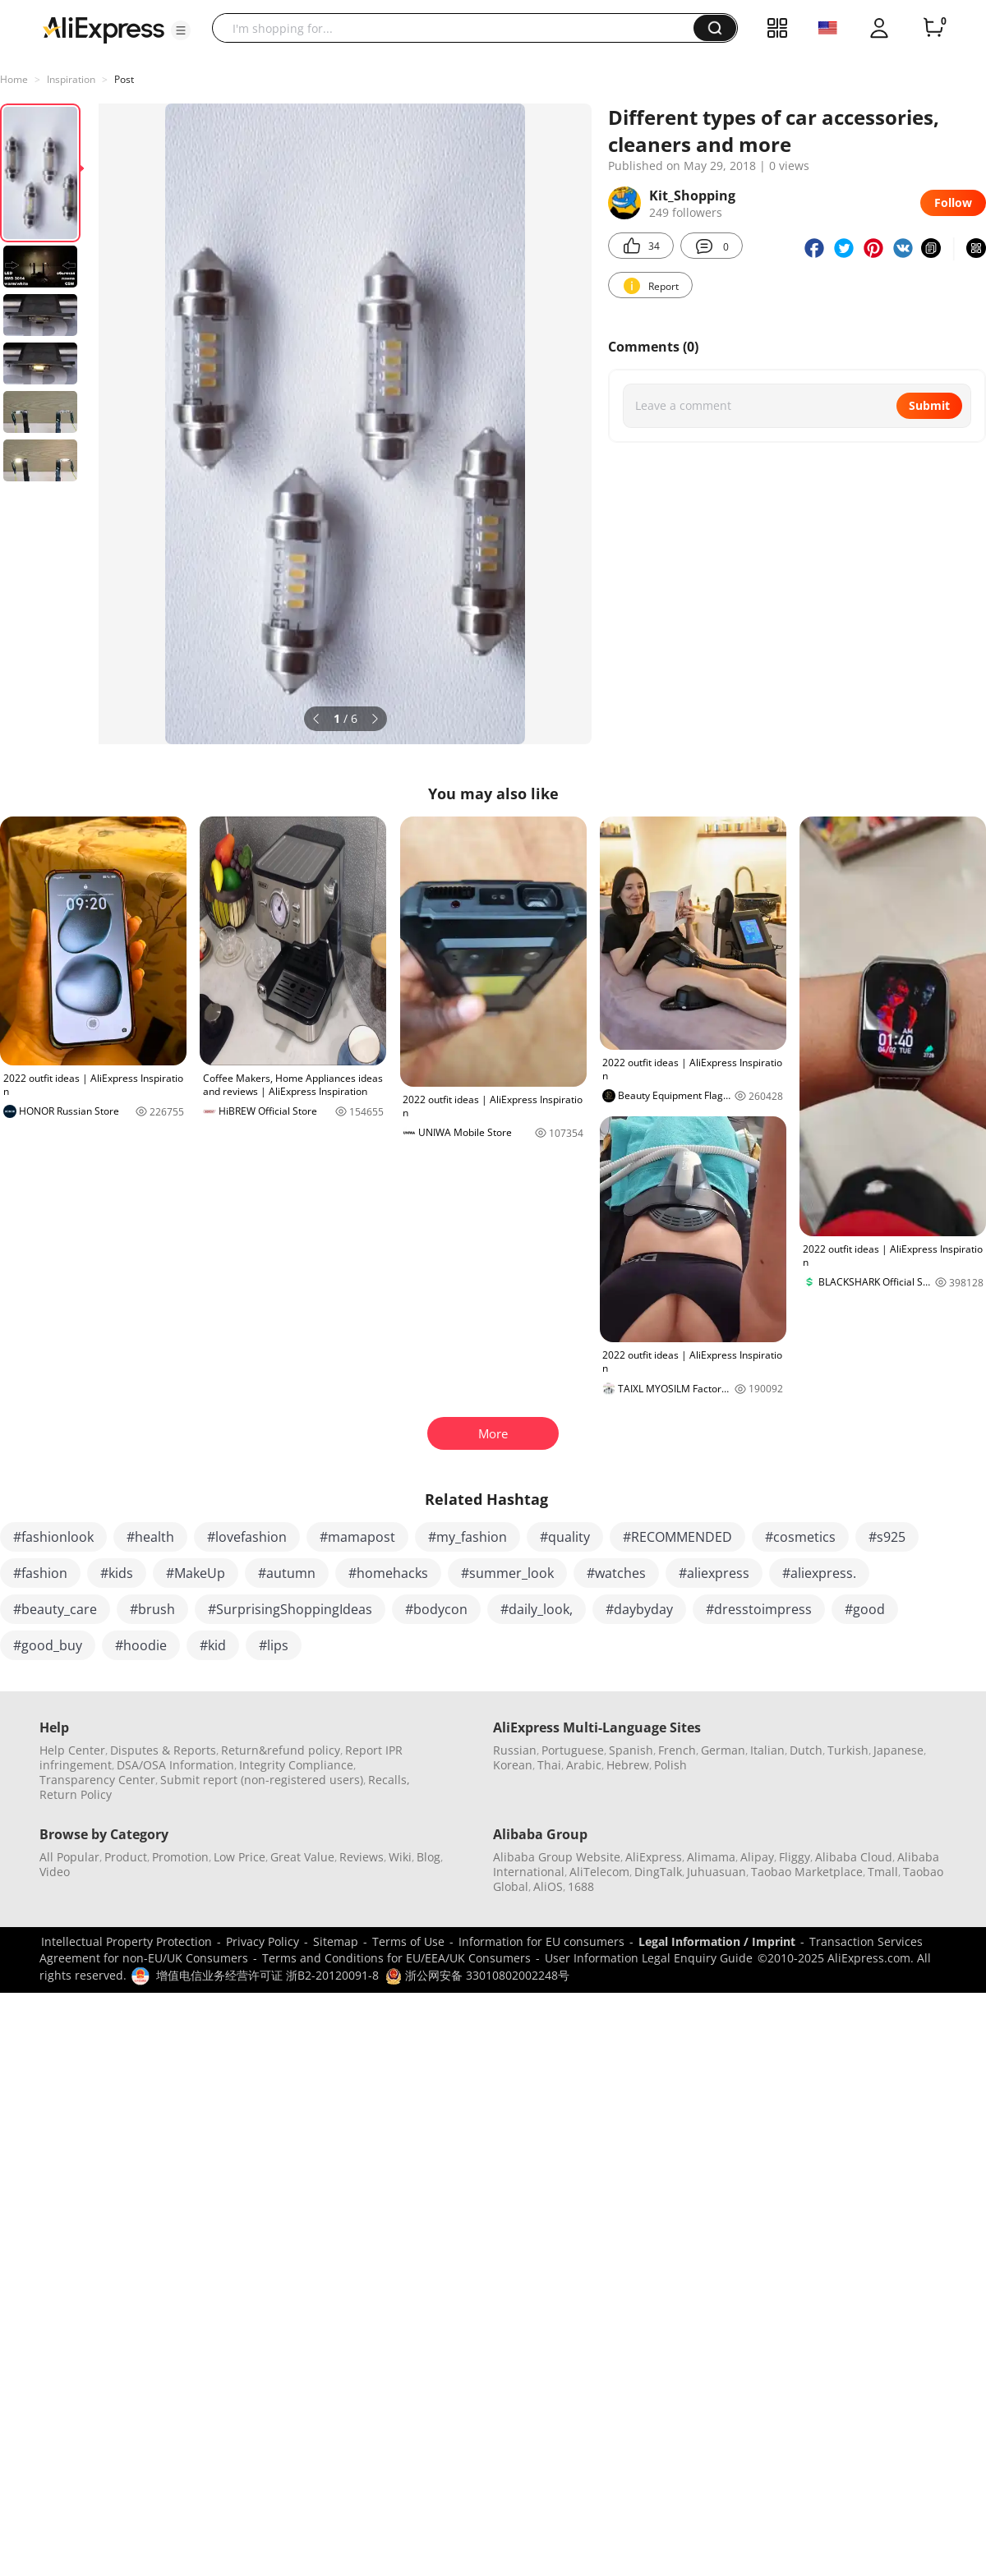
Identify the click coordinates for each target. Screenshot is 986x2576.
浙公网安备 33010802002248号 (477, 1975)
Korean (512, 1765)
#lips (273, 1645)
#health (150, 1537)
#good (865, 1609)
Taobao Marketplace (807, 1871)
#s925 (887, 1537)
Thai (549, 1765)
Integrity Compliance (296, 1765)
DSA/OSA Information (175, 1765)
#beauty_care (55, 1609)
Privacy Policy (262, 1941)
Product (125, 1857)
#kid (213, 1645)
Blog (428, 1857)
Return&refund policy (280, 1750)
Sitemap (335, 1941)
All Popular (69, 1857)
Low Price (239, 1857)
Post (124, 79)
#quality (565, 1537)
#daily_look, (536, 1609)
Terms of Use (408, 1941)
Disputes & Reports (163, 1750)
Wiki (400, 1857)
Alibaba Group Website (556, 1857)
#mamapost (357, 1537)
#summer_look (507, 1573)
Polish (670, 1765)
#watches (616, 1573)
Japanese (898, 1750)
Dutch (806, 1750)
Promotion (180, 1857)
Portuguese (572, 1750)
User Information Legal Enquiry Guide (649, 1958)
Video (54, 1871)
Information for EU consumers (541, 1941)
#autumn (287, 1573)
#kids (116, 1573)
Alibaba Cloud (853, 1857)
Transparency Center (97, 1779)
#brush (152, 1609)
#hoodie (141, 1645)
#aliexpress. (819, 1573)
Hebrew (627, 1765)
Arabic (583, 1765)
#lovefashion (247, 1537)
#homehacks (388, 1573)
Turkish (848, 1750)
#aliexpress (714, 1573)
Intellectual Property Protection (126, 1941)
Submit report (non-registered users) (261, 1779)
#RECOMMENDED (677, 1537)
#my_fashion (467, 1537)
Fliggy (794, 1857)
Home (14, 79)
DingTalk (658, 1871)
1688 (581, 1886)
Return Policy (75, 1794)
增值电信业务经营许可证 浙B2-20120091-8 (267, 1975)
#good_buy (47, 1645)
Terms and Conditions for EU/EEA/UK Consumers (396, 1958)
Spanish (631, 1750)
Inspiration (71, 79)
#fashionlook (53, 1537)
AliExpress (653, 1857)
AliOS (548, 1886)
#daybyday (639, 1609)
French (677, 1750)
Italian (767, 1750)
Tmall (883, 1871)
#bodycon (436, 1609)
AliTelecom (599, 1871)
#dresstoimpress (759, 1609)
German (723, 1750)
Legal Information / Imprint (716, 1941)
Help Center (72, 1750)
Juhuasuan (716, 1871)
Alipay (757, 1857)
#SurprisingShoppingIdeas (290, 1609)
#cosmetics (800, 1537)
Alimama (711, 1857)
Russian (515, 1750)
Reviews (361, 1857)
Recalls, (389, 1779)
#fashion (40, 1573)
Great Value (302, 1857)
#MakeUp (195, 1573)
